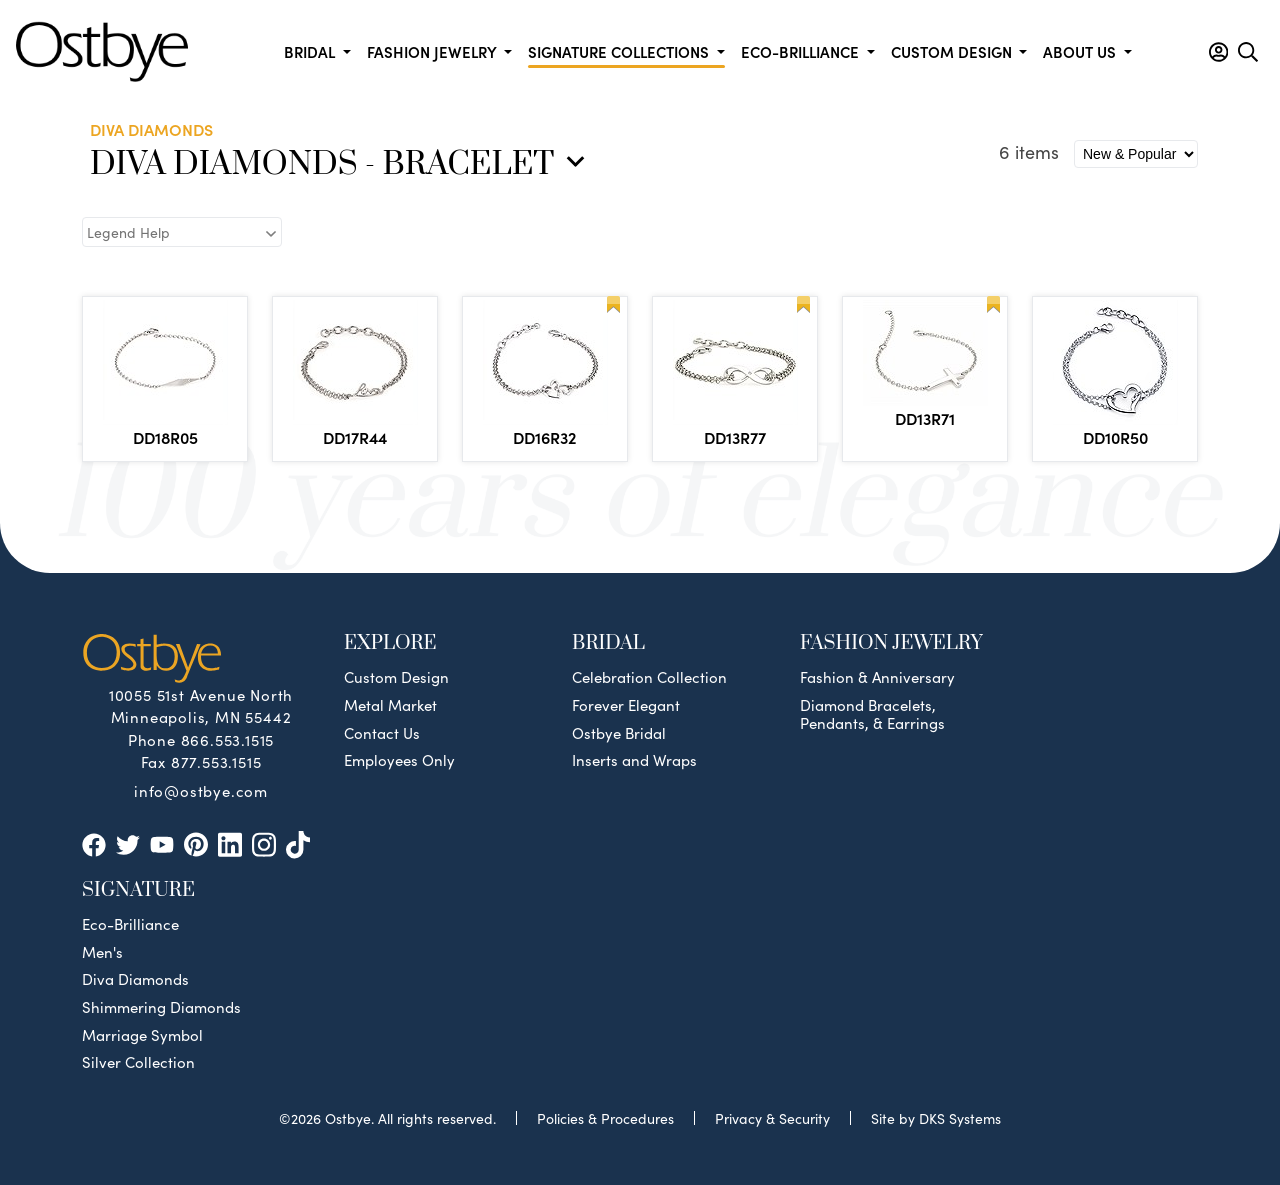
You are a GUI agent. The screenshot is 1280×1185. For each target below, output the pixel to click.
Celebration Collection (649, 677)
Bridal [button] (311, 51)
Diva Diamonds (135, 979)
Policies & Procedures (605, 1118)
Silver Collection (138, 1062)
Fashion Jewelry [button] (433, 51)
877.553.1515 (216, 761)
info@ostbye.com (201, 790)
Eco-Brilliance (130, 924)
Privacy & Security (772, 1118)
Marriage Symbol (142, 1035)
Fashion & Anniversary (877, 677)
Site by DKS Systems (936, 1118)
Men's (102, 952)
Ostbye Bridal (619, 733)
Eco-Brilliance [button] (802, 51)
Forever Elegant (626, 705)
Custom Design (396, 677)
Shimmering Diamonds (161, 1007)
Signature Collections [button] (620, 51)
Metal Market (390, 705)
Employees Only (399, 760)
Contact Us (382, 733)
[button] (1218, 52)
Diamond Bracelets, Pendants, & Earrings (872, 714)
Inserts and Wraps (634, 760)
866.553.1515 (228, 739)
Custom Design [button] (953, 51)
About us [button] (1081, 51)
